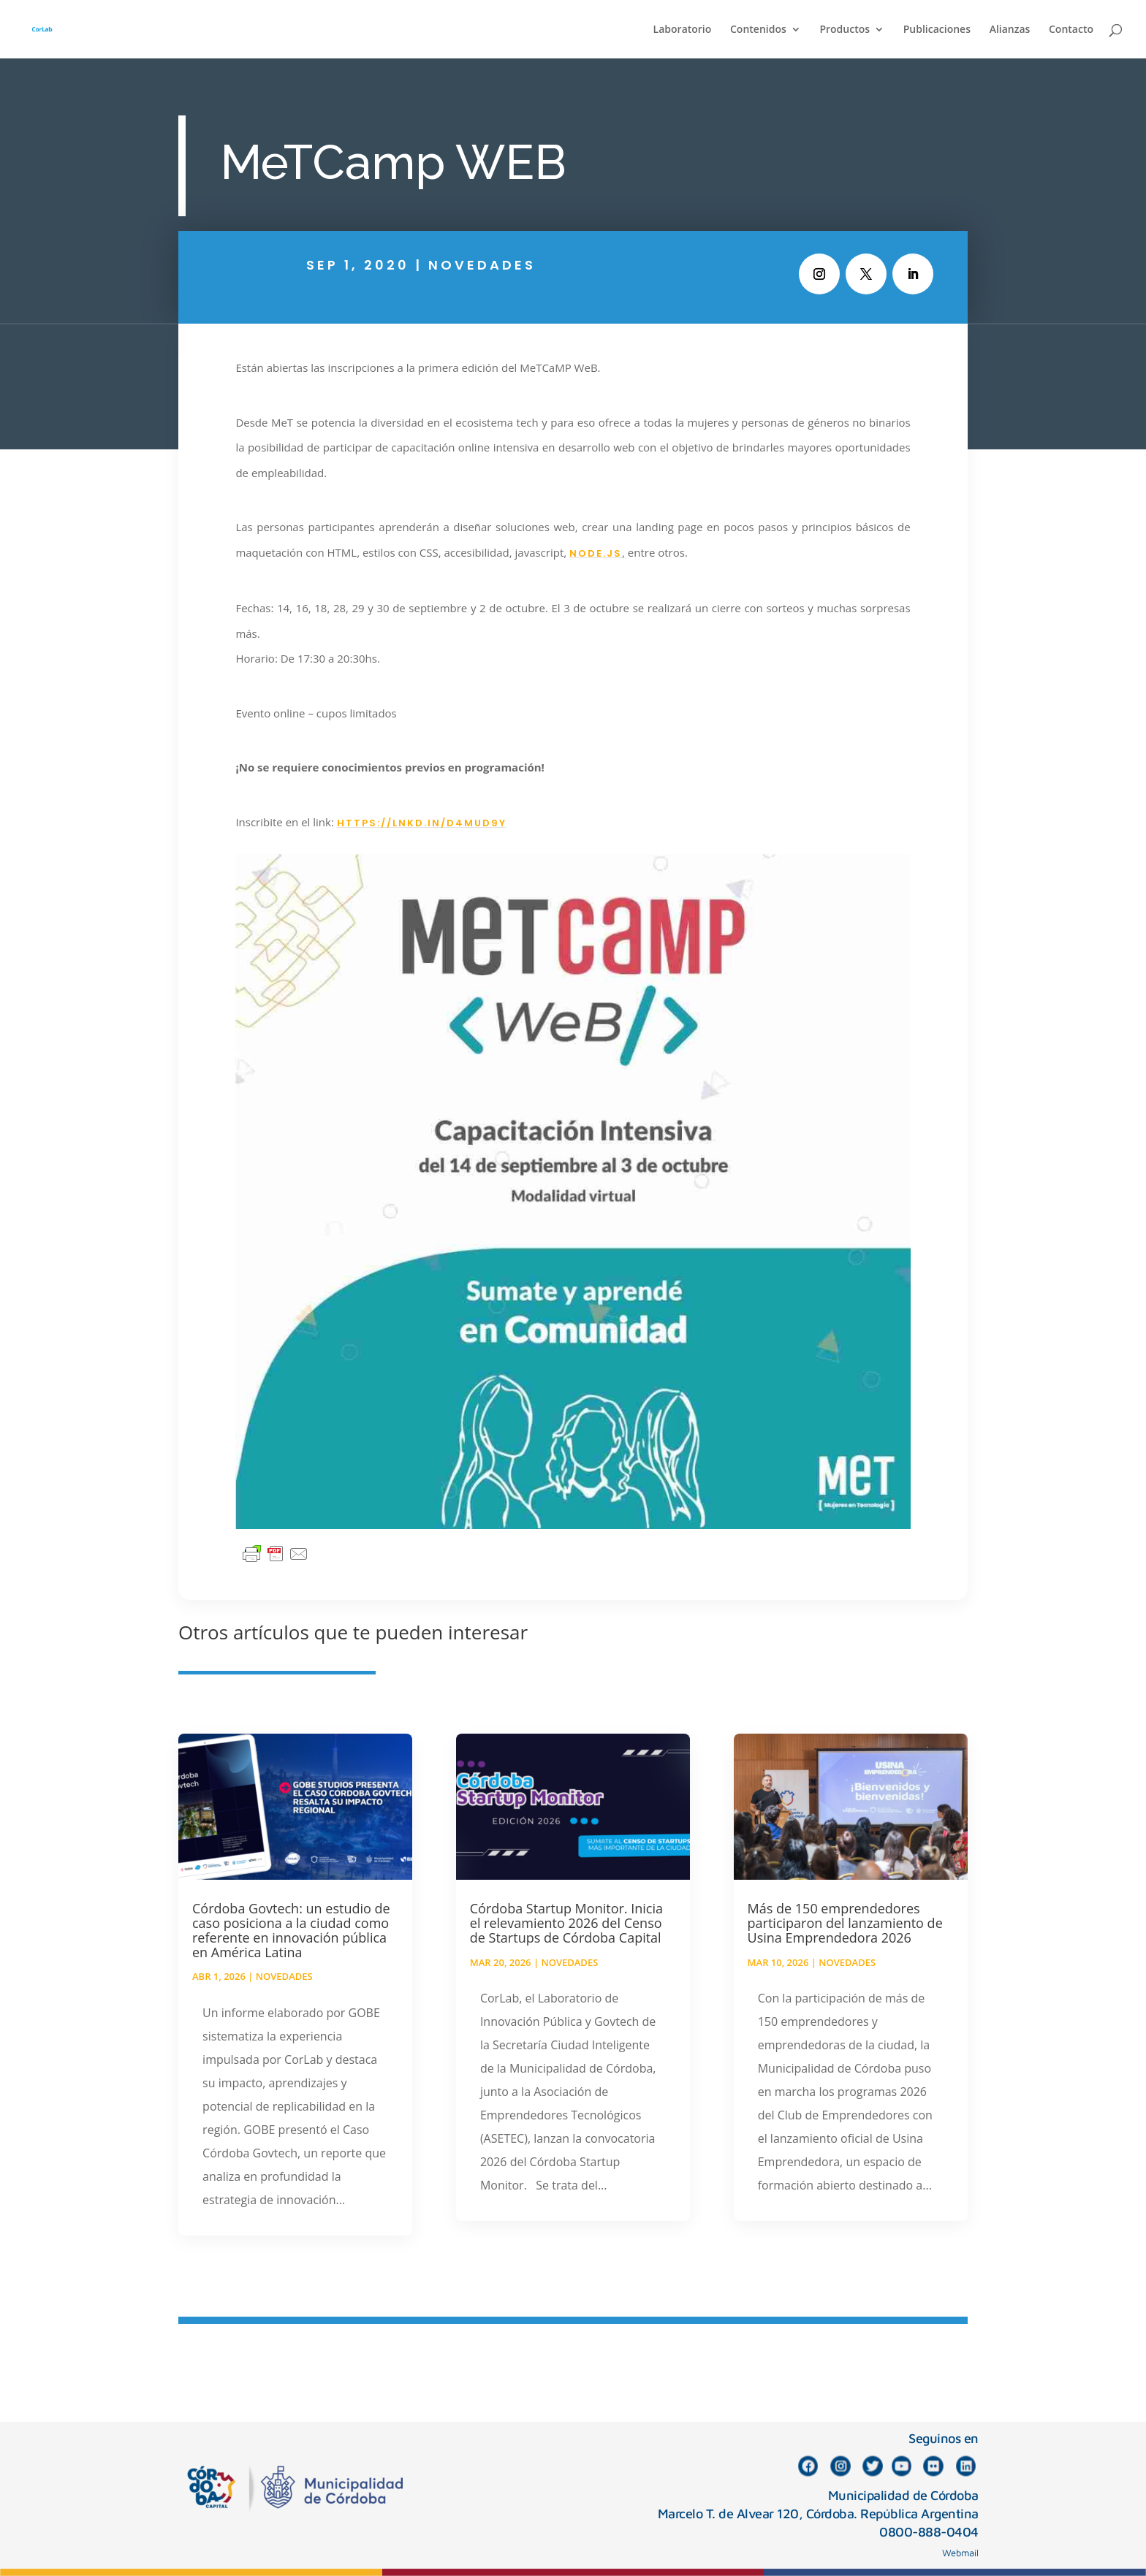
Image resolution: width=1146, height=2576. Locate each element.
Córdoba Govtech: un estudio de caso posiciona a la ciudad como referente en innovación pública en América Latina (291, 1929)
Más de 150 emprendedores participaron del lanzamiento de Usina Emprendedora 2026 (845, 1922)
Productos (844, 30)
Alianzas (1010, 30)
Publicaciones (937, 30)
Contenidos (758, 30)
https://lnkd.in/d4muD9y (421, 823)
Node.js (595, 553)
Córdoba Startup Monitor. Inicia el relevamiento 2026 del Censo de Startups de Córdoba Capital (566, 1922)
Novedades (482, 265)
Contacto (1071, 30)
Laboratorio (682, 30)
